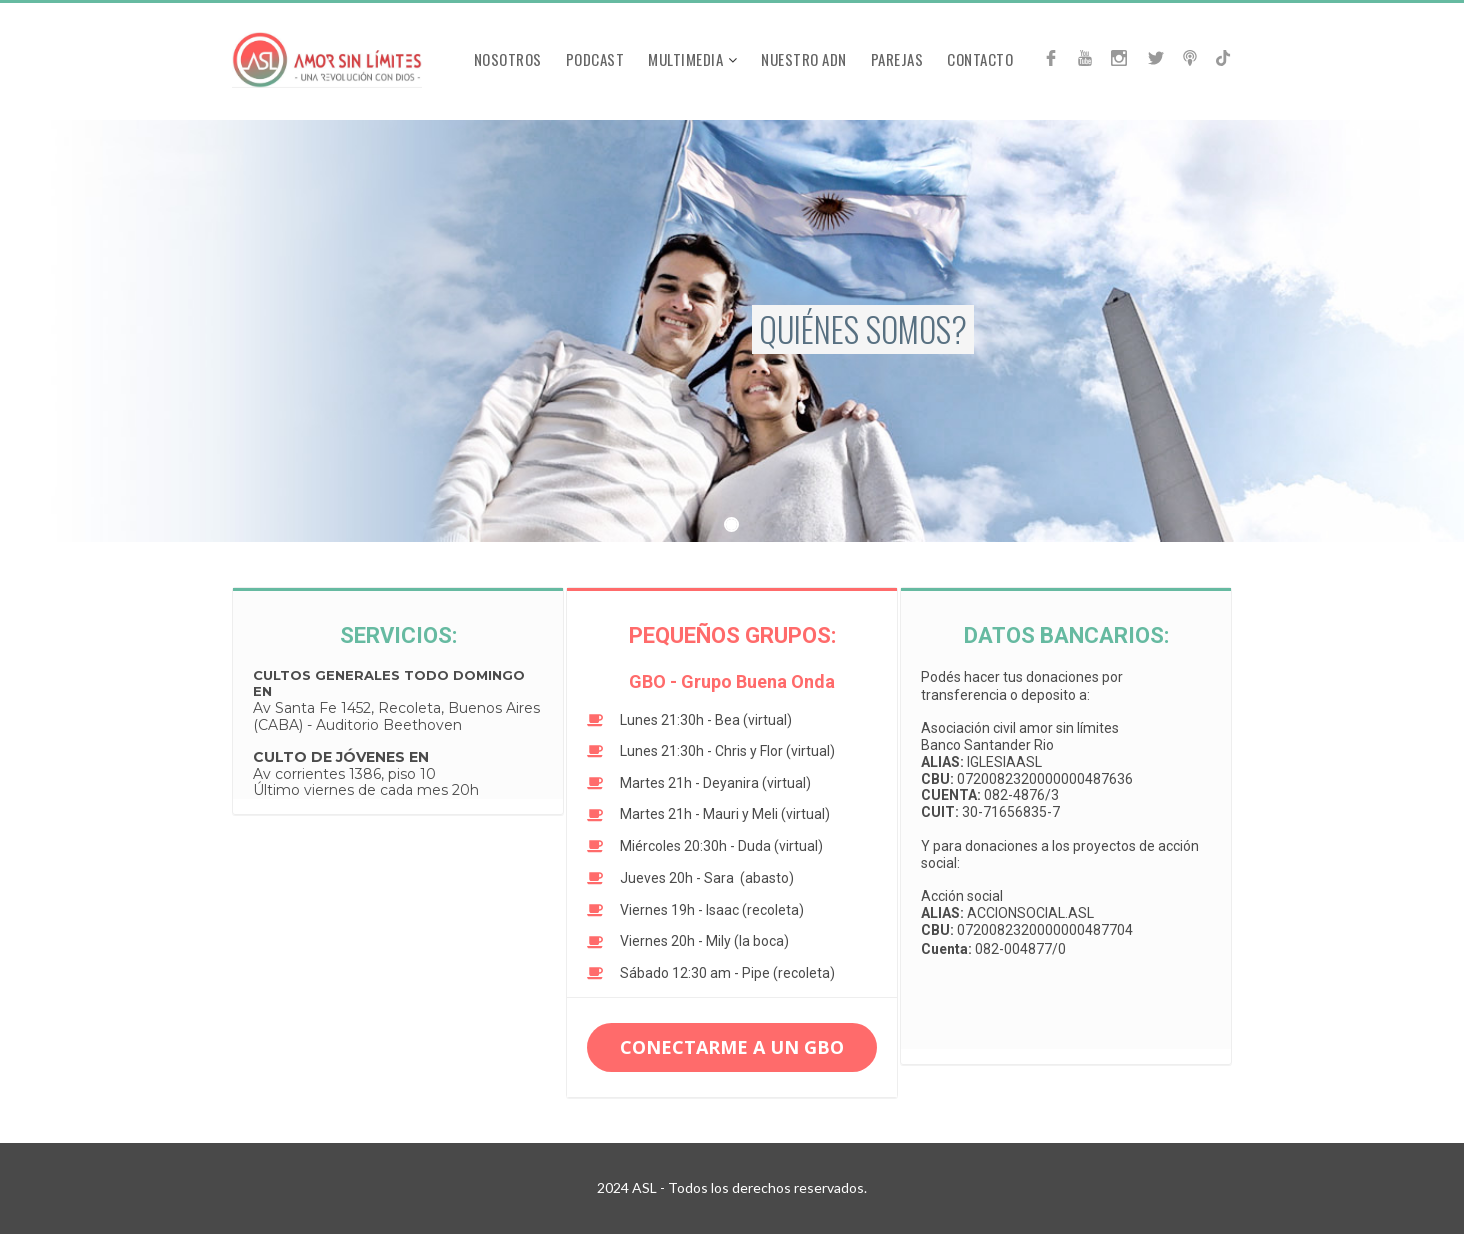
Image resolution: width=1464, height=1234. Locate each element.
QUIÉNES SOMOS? (863, 329)
